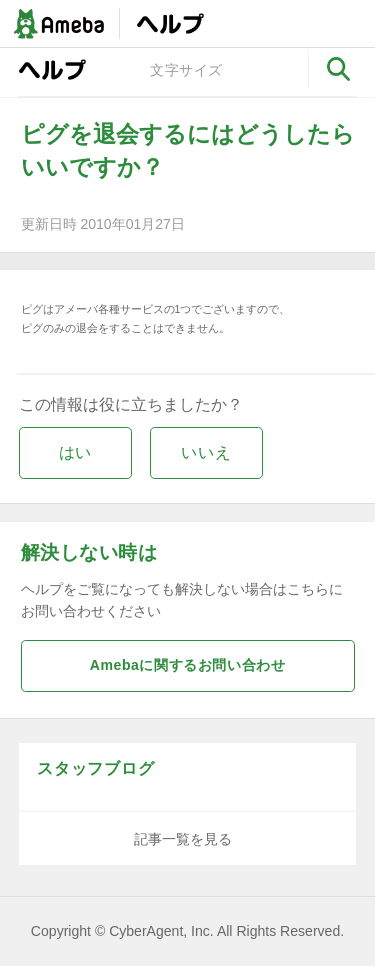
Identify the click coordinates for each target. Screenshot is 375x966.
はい (75, 452)
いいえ (206, 452)
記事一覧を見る (183, 839)
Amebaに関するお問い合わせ (188, 665)
